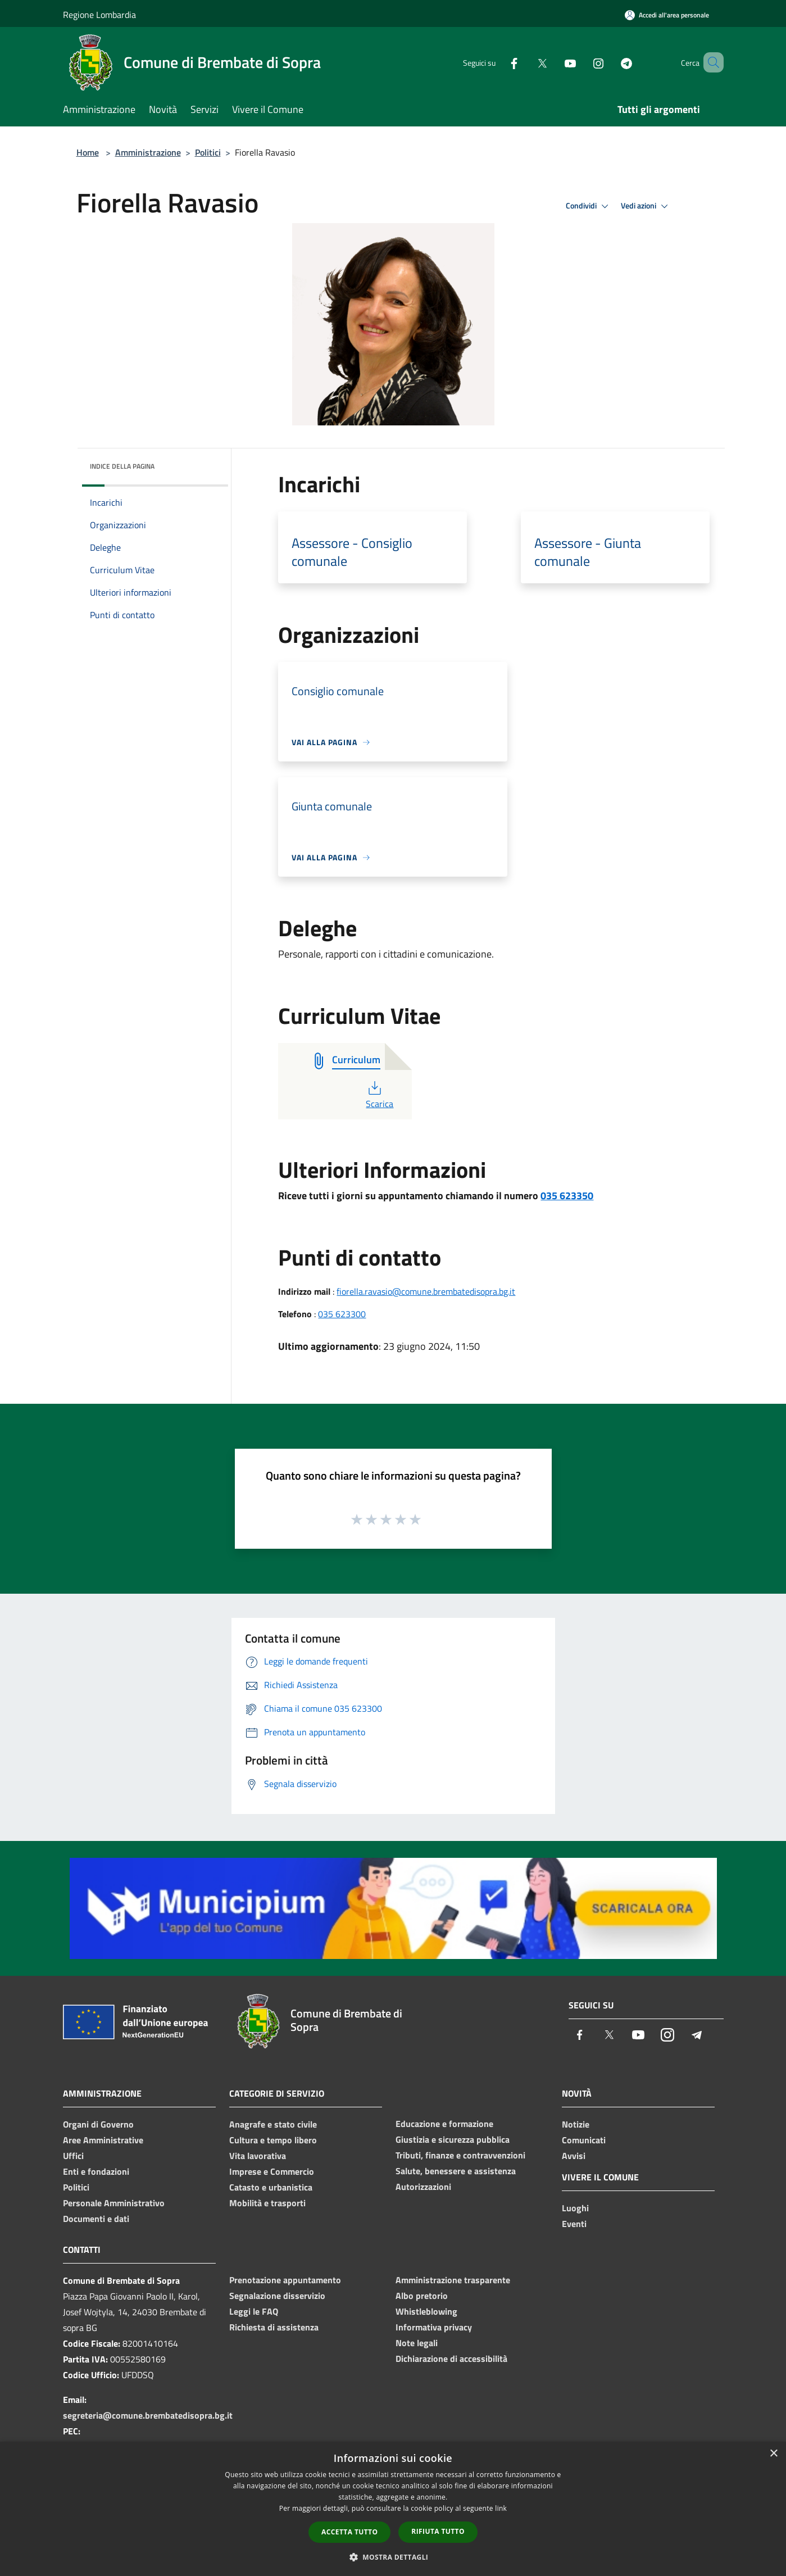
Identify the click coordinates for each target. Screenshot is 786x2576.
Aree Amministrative (103, 2140)
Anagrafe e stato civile (273, 2124)
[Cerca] (710, 62)
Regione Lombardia (99, 14)
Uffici (73, 2155)
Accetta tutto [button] (349, 2532)
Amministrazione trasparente (453, 2280)
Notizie (575, 2124)
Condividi (589, 206)
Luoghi (575, 2208)
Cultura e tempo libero (273, 2140)
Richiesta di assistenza (274, 2327)
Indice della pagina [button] (122, 466)
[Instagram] (582, 62)
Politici (208, 152)
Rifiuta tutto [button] (438, 2531)
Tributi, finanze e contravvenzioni (460, 2155)
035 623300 (342, 1314)
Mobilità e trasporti (267, 2203)
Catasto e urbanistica (270, 2187)
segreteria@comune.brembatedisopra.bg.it (148, 2415)
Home (87, 152)
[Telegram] (610, 62)
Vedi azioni (646, 206)
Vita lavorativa (257, 2155)
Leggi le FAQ (253, 2311)
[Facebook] (498, 62)
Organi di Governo (98, 2124)
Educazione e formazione (444, 2123)
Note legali (417, 2343)
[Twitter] (526, 62)
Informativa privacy (434, 2327)
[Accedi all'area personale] (667, 15)
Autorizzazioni (423, 2186)
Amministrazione (148, 152)
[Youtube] (554, 62)
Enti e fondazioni (96, 2171)
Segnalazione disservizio (277, 2295)
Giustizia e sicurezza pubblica (453, 2139)
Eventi (574, 2223)
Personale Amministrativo (114, 2203)
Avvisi (573, 2155)
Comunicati (584, 2140)
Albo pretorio (422, 2295)
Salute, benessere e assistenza (456, 2171)
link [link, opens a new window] (501, 2508)
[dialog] (393, 2509)
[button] (393, 2557)
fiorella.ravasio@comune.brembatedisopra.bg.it (426, 1291)
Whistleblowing (426, 2311)
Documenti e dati (96, 2218)
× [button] (773, 2454)
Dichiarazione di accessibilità (451, 2358)
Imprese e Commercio (271, 2171)
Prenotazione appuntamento (285, 2280)
